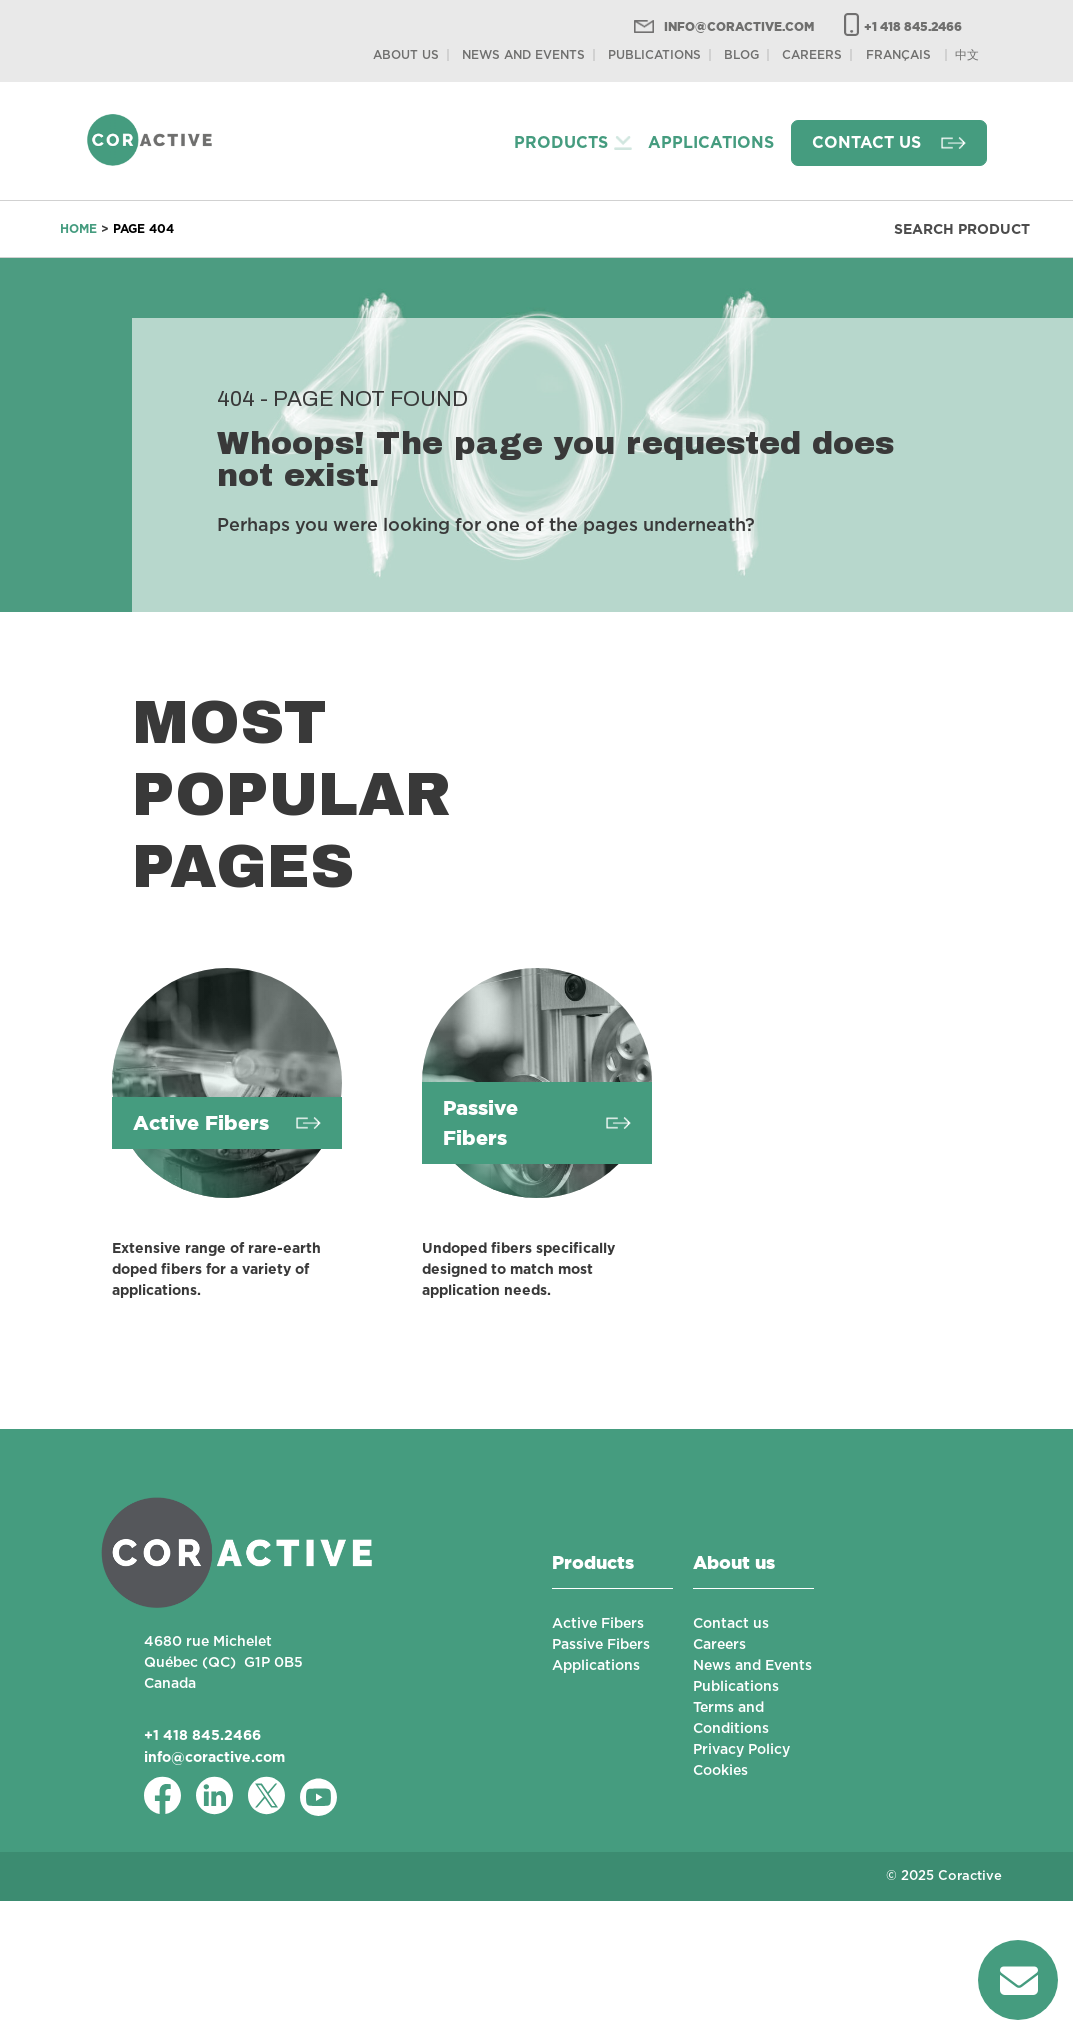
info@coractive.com (739, 26)
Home (78, 228)
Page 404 (143, 228)
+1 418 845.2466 (913, 26)
